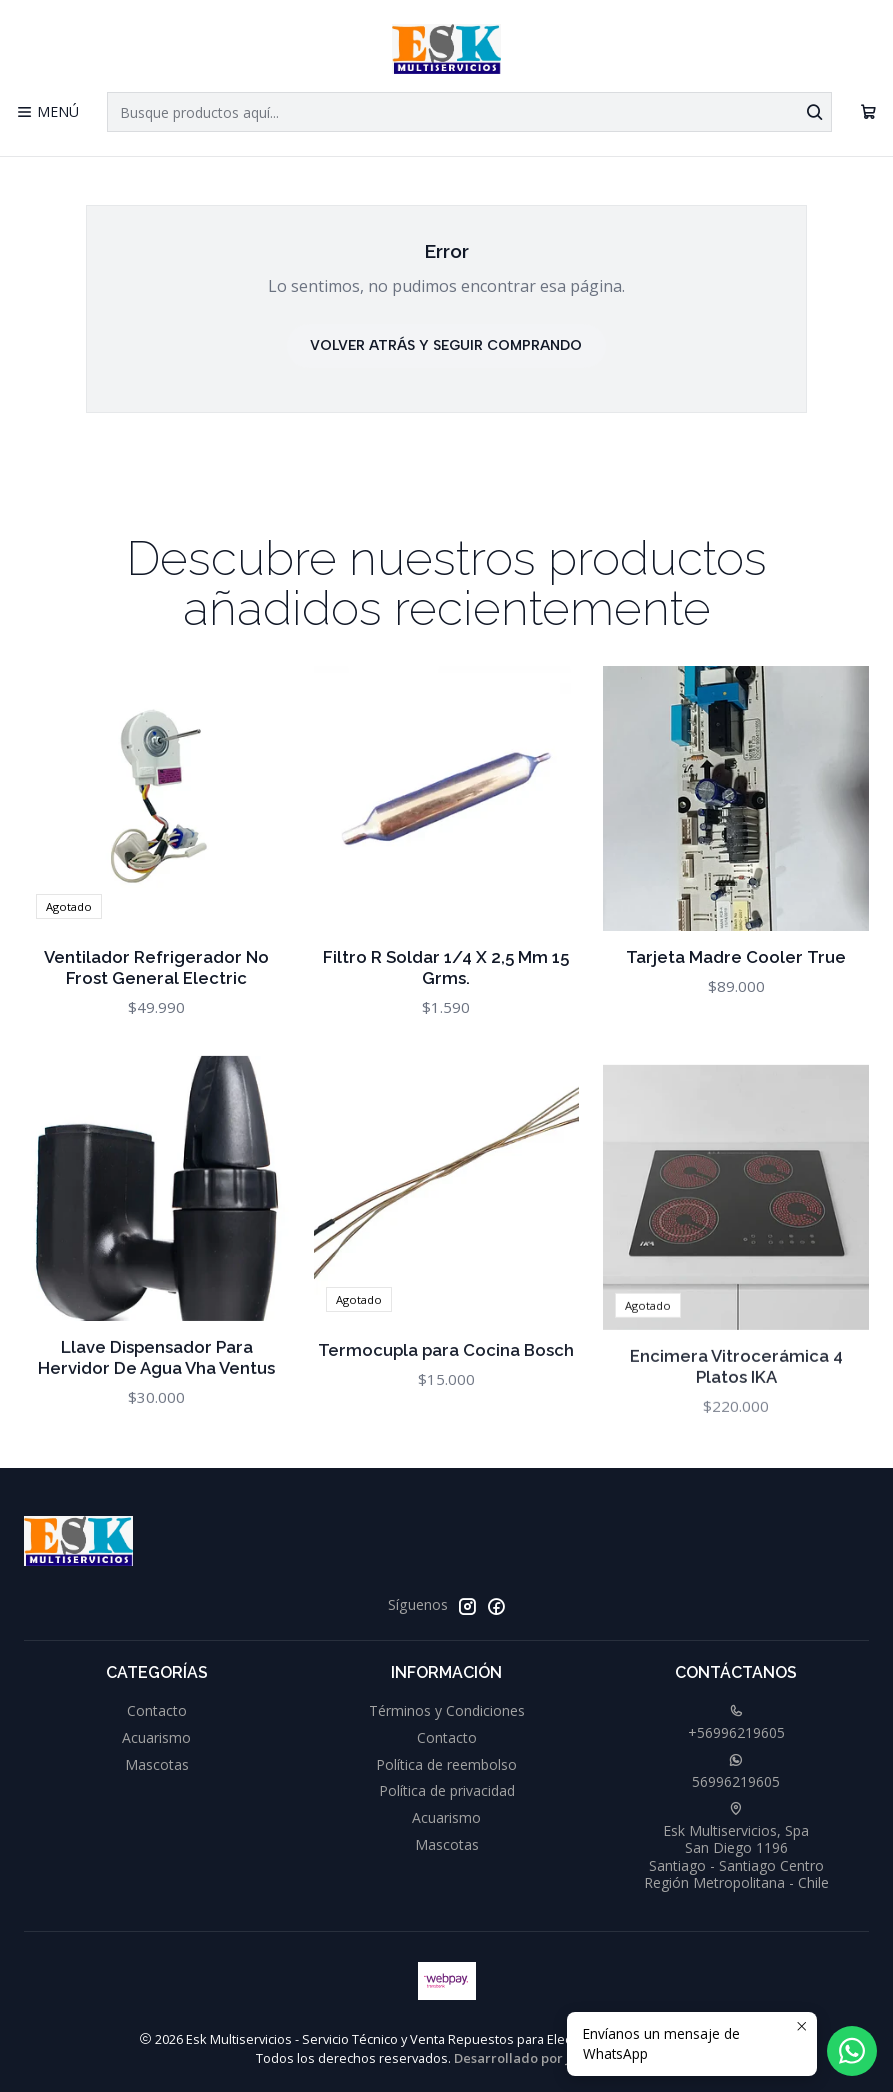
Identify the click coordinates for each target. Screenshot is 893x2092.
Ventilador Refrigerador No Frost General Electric (156, 997)
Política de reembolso (446, 1764)
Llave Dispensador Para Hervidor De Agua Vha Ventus (156, 1454)
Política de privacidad (447, 1790)
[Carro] (868, 112)
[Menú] (47, 112)
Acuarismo (156, 1737)
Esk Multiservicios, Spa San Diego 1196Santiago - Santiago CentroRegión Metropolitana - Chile (736, 1847)
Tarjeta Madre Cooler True (736, 1035)
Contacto (157, 1710)
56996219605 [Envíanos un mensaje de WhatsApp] (736, 1772)
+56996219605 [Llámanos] (736, 1723)
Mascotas (157, 1764)
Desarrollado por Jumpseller (544, 2058)
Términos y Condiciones (447, 1710)
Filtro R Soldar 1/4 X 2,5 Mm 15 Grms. (446, 1018)
